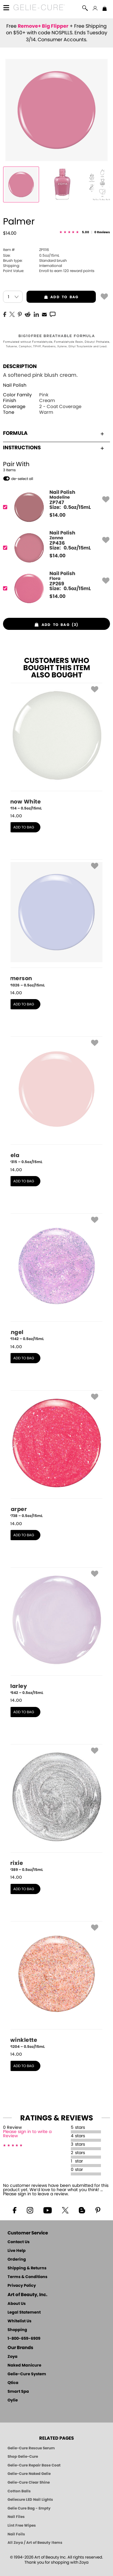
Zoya (12, 2357)
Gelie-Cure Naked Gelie (29, 2473)
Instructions (53, 447)
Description (20, 366)
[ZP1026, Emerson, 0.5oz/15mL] (56, 923)
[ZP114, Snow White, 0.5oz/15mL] (56, 747)
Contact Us (19, 2242)
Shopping (17, 2330)
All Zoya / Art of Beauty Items (35, 2542)
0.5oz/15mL (31, 255)
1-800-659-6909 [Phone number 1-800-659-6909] (24, 2339)
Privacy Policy (22, 2286)
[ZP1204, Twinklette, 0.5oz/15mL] (56, 1985)
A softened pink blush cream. (40, 375)
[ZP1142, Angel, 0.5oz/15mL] (56, 1277)
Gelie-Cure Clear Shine (29, 2482)
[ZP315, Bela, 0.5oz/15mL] (56, 1100)
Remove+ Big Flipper (43, 26)
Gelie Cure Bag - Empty (29, 2508)
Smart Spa (18, 2392)
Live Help (17, 2251)
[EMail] (44, 313)
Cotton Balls (19, 2491)
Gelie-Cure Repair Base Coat (34, 2465)
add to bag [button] (52, 297)
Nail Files (16, 2517)
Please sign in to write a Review (27, 2134)
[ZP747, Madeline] (54, 507)
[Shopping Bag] (104, 9)
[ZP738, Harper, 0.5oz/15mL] (56, 1454)
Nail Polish (15, 385)
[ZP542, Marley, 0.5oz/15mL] (56, 1631)
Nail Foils (16, 2534)
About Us (17, 2304)
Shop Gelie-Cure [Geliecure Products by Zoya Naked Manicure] (23, 2456)
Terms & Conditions (27, 2277)
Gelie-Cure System (27, 2374)
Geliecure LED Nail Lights (30, 2499)
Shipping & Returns (27, 2268)
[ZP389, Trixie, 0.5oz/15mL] (56, 1808)
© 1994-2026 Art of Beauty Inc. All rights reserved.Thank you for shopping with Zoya (56, 2560)
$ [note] (57, 515)
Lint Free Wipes (22, 2525)
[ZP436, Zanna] (54, 548)
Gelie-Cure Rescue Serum (31, 2448)
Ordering (17, 2260)
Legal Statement (24, 2312)
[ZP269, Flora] (54, 588)
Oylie (13, 2400)
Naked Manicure (24, 2365)
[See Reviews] (84, 232)
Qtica (13, 2383)
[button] (39, 8)
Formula (53, 433)
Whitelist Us (19, 2321)
